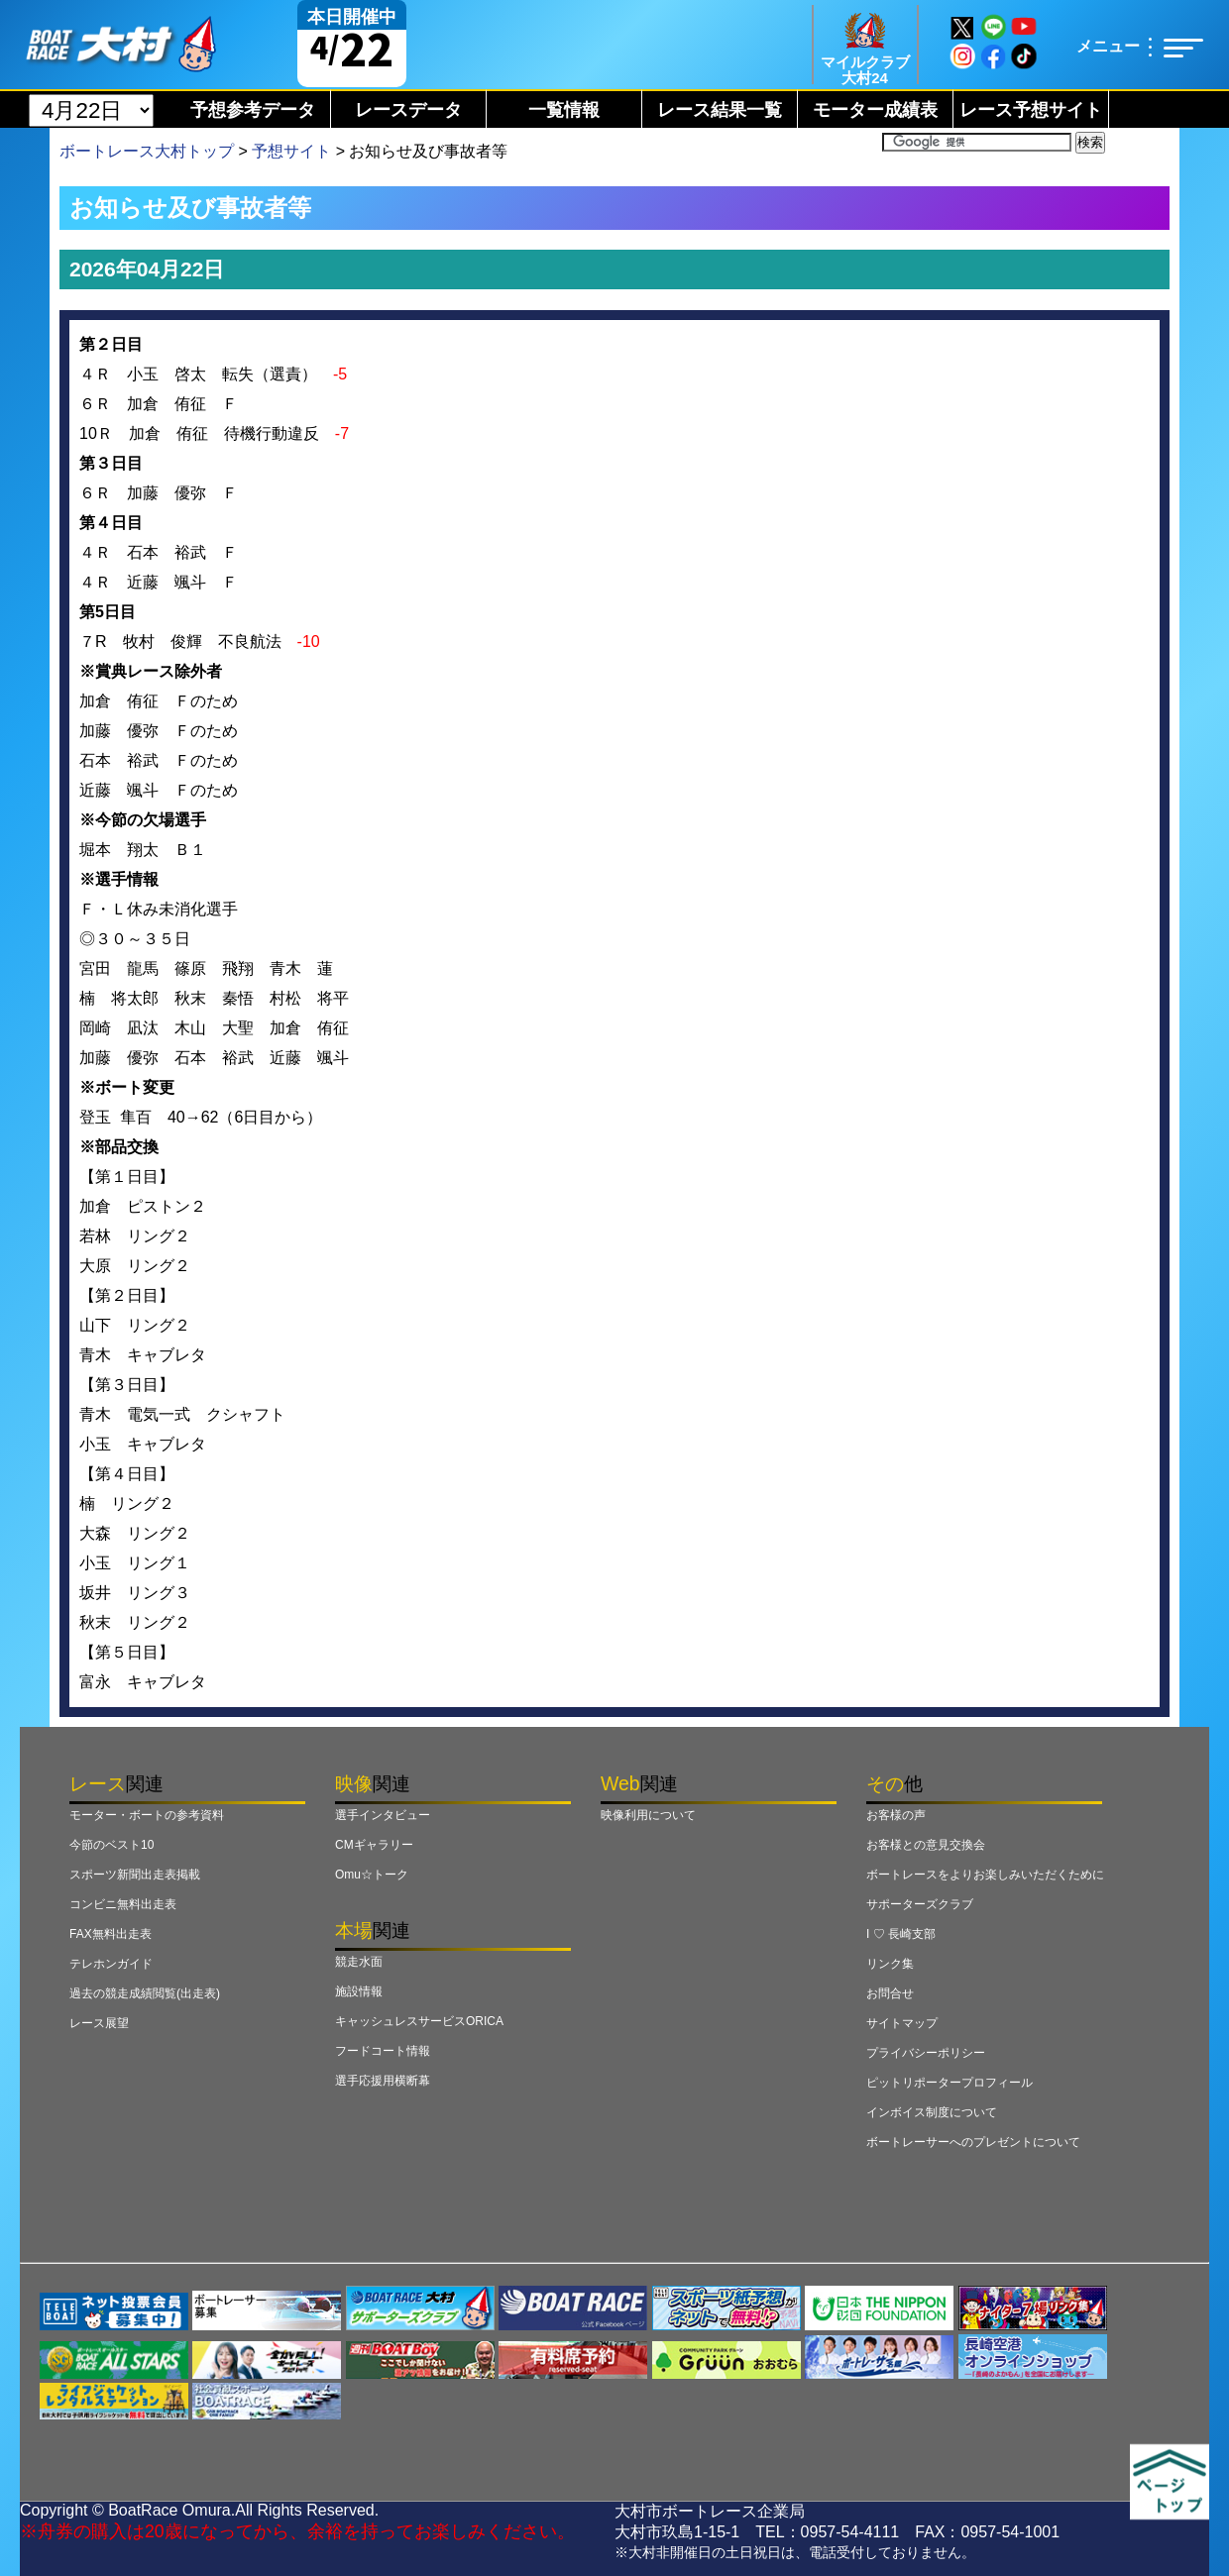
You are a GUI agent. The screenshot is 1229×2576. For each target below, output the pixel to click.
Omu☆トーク (371, 1874)
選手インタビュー (382, 1815)
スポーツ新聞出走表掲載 (134, 1874)
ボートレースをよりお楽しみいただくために (985, 1874)
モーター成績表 (875, 110)
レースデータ (408, 110)
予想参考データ (252, 110)
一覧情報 (564, 110)
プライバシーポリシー (925, 2053)
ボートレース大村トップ (146, 151)
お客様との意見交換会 (925, 1845)
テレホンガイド (111, 1964)
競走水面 (359, 1962)
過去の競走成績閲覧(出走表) (144, 1993)
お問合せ (890, 1993)
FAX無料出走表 (110, 1934)
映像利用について (648, 1815)
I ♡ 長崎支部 (901, 1934)
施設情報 (359, 1991)
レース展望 (99, 2023)
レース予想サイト (1030, 110)
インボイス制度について (931, 2112)
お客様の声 (896, 1815)
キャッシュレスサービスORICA (419, 2021)
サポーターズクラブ (919, 1904)
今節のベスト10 (111, 1845)
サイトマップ (902, 2023)
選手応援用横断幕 (382, 2081)
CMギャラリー (374, 1845)
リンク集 (890, 1964)
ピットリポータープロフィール (949, 2083)
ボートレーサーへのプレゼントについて (973, 2142)
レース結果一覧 (719, 110)
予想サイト (291, 151)
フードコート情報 (382, 2051)
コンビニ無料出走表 (122, 1904)
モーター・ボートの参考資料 (146, 1815)
